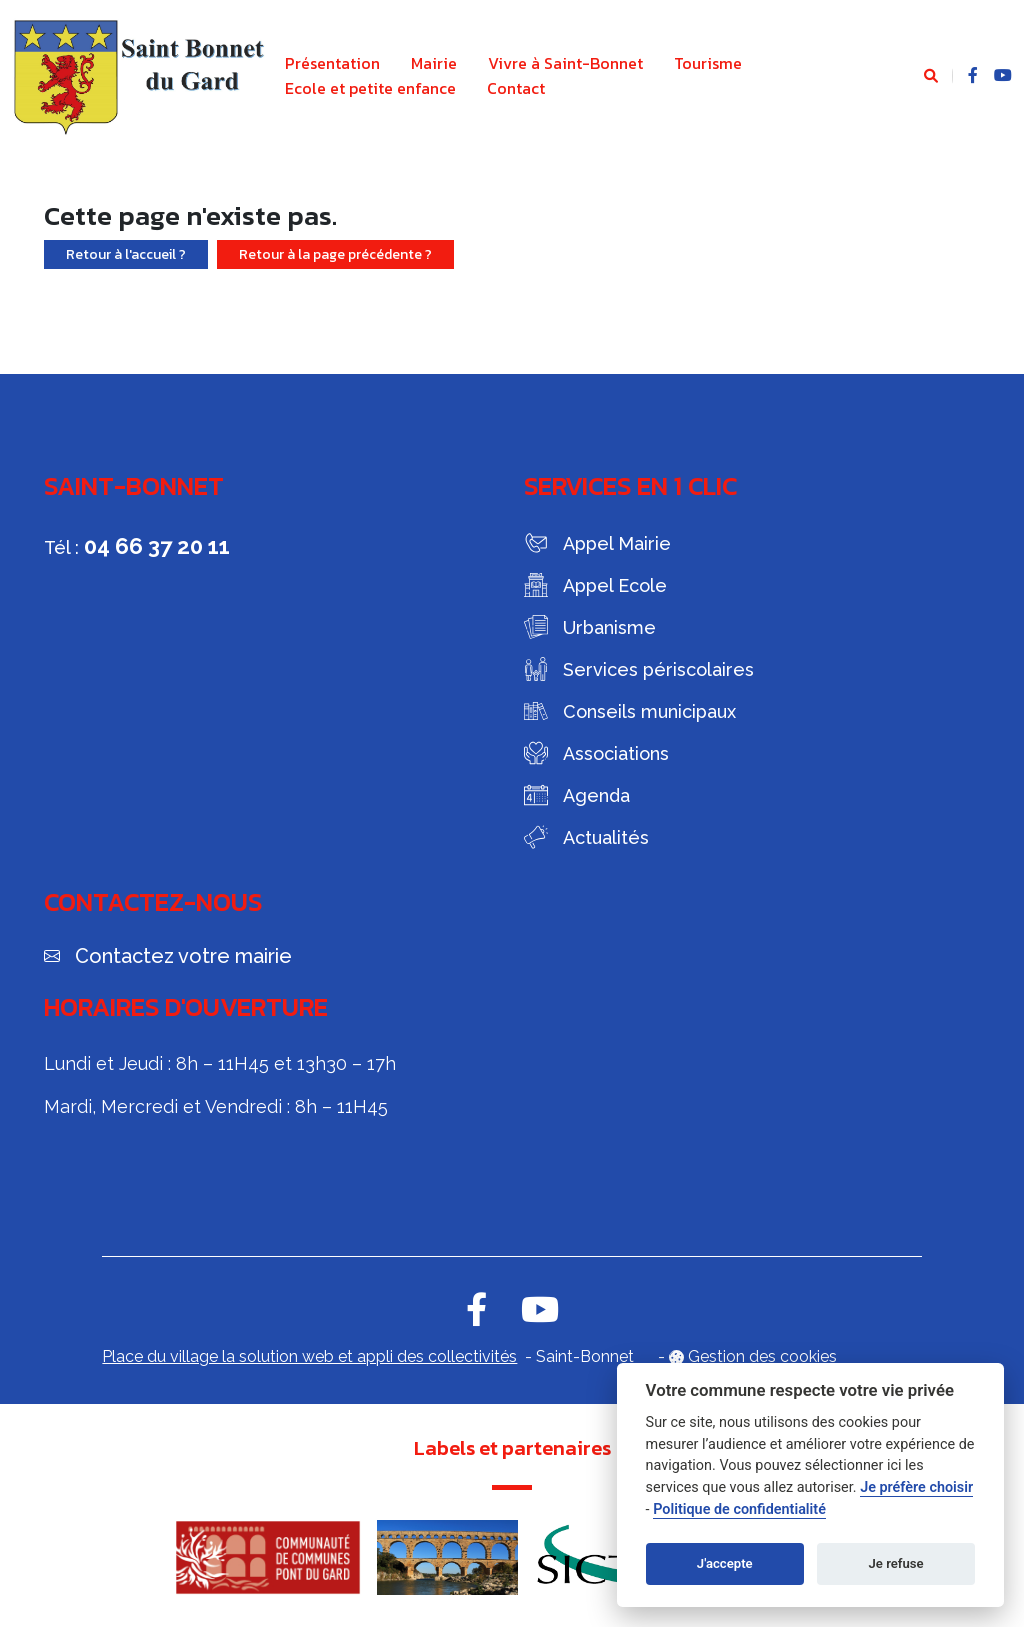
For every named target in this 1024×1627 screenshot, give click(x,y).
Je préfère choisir (916, 1487)
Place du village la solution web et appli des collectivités (309, 1356)
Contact (516, 88)
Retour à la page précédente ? (335, 254)
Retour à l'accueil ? (126, 254)
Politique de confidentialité (739, 1509)
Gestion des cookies (762, 1356)
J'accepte (725, 1563)
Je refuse (896, 1563)
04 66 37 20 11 (157, 546)
